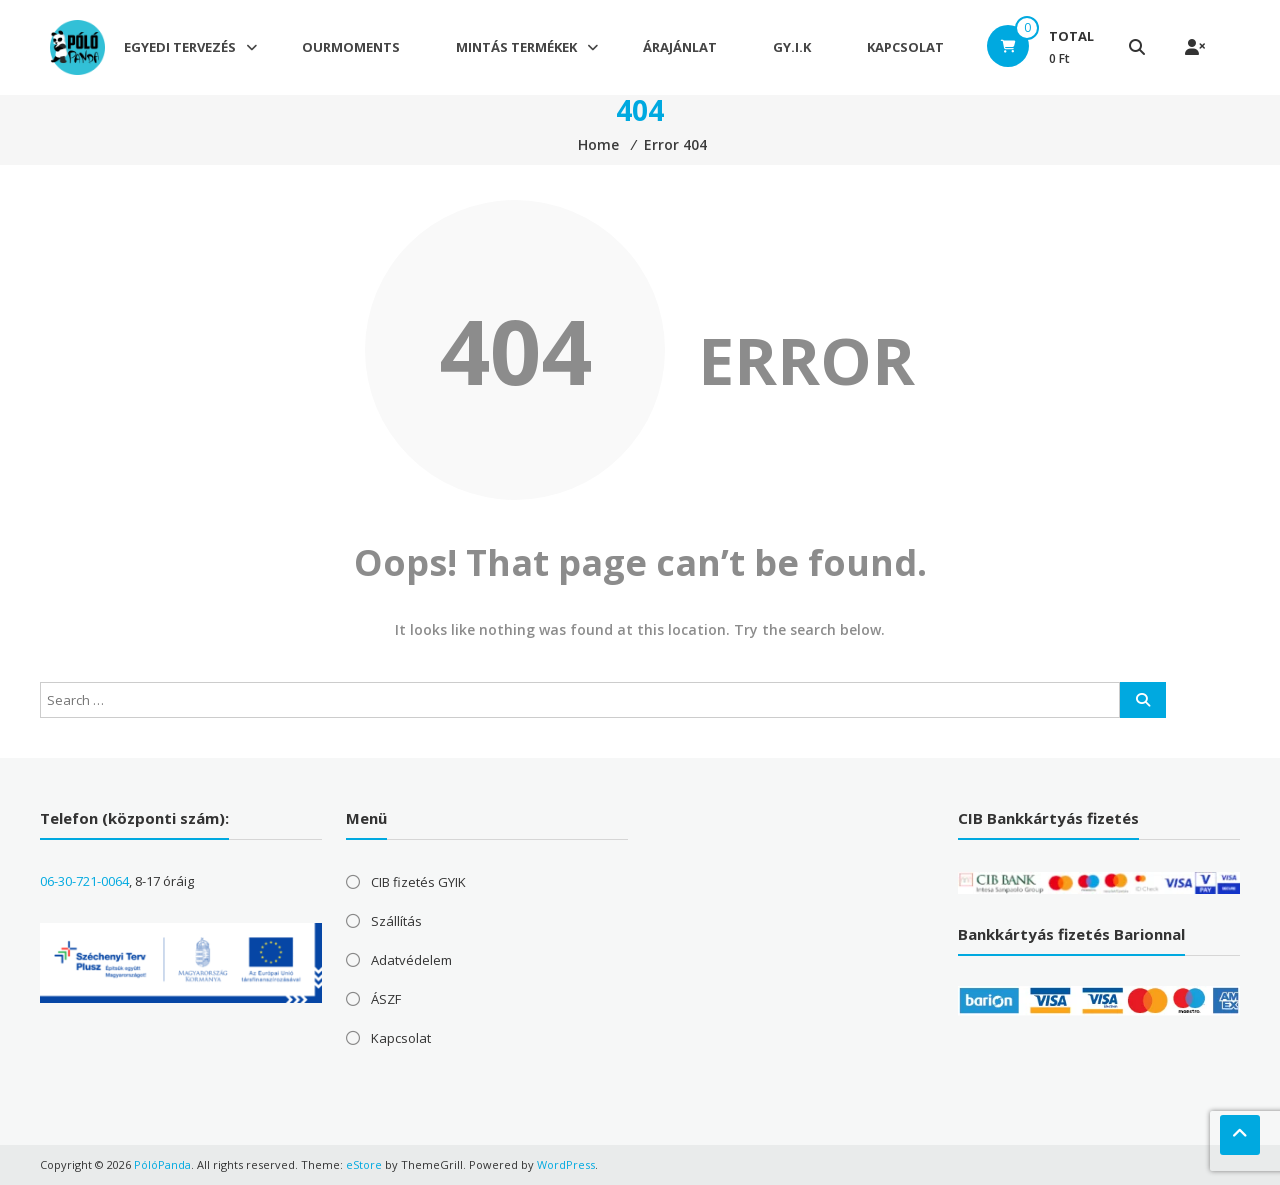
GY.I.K (792, 48)
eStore (364, 1164)
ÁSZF (386, 999)
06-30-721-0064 (84, 881)
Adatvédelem (411, 960)
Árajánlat (680, 48)
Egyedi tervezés (180, 48)
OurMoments (351, 48)
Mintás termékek (516, 48)
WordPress (566, 1164)
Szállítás (396, 921)
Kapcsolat (905, 48)
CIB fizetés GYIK (418, 882)
